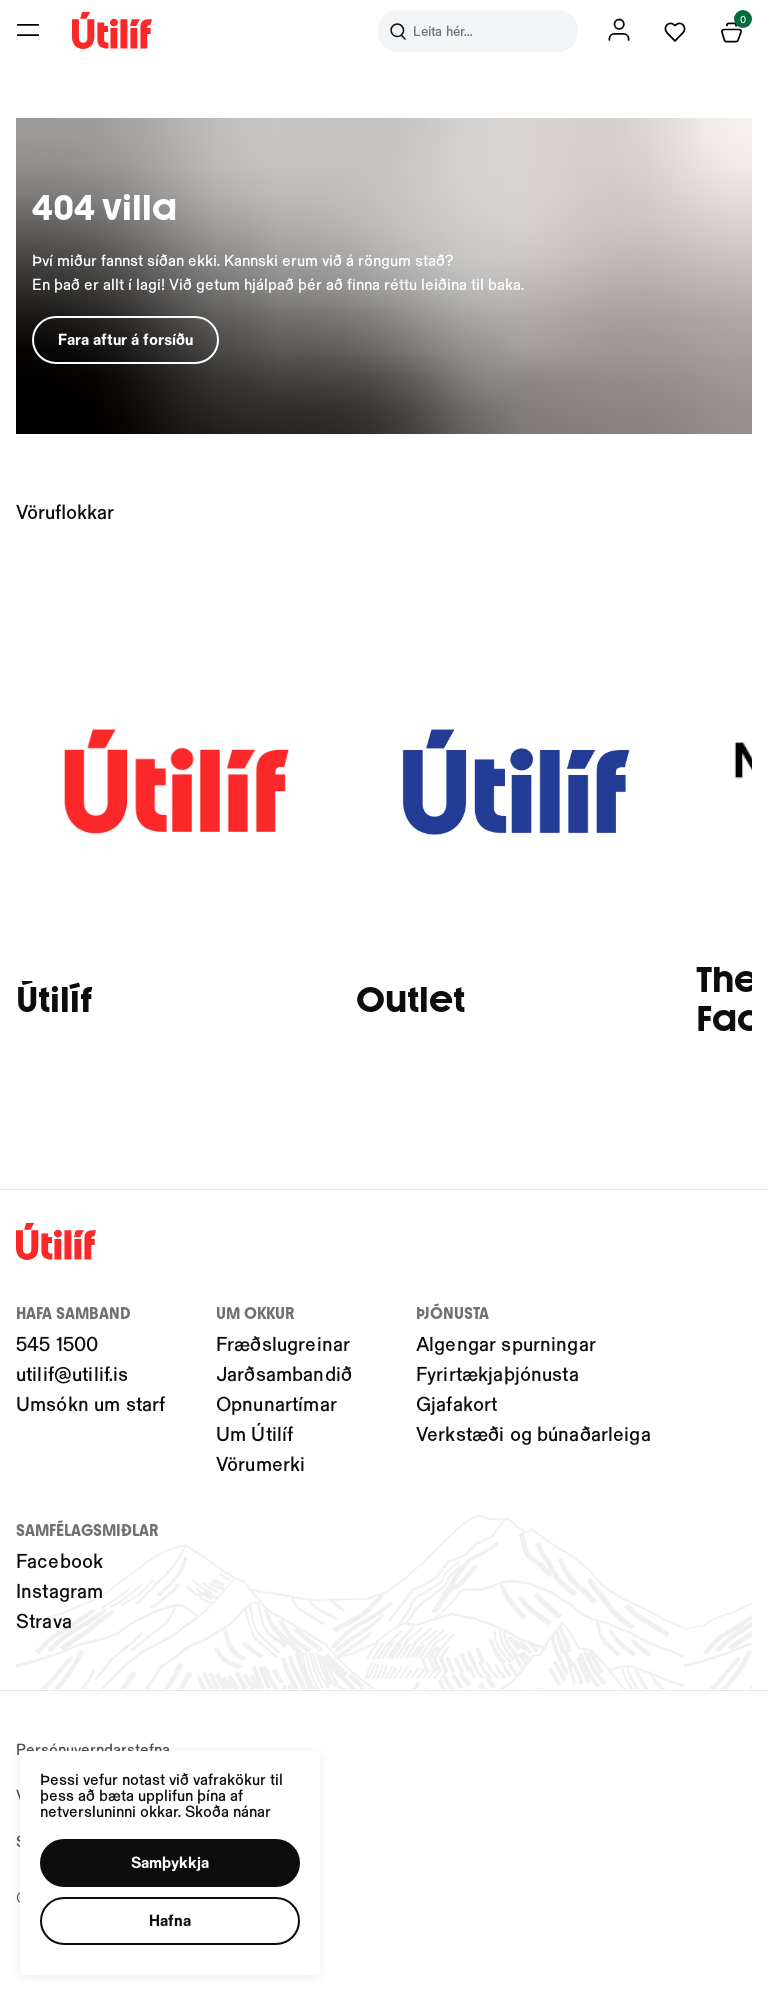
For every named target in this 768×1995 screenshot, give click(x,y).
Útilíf (54, 1000)
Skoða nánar (230, 1808)
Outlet (410, 1000)
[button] (172, 1861)
